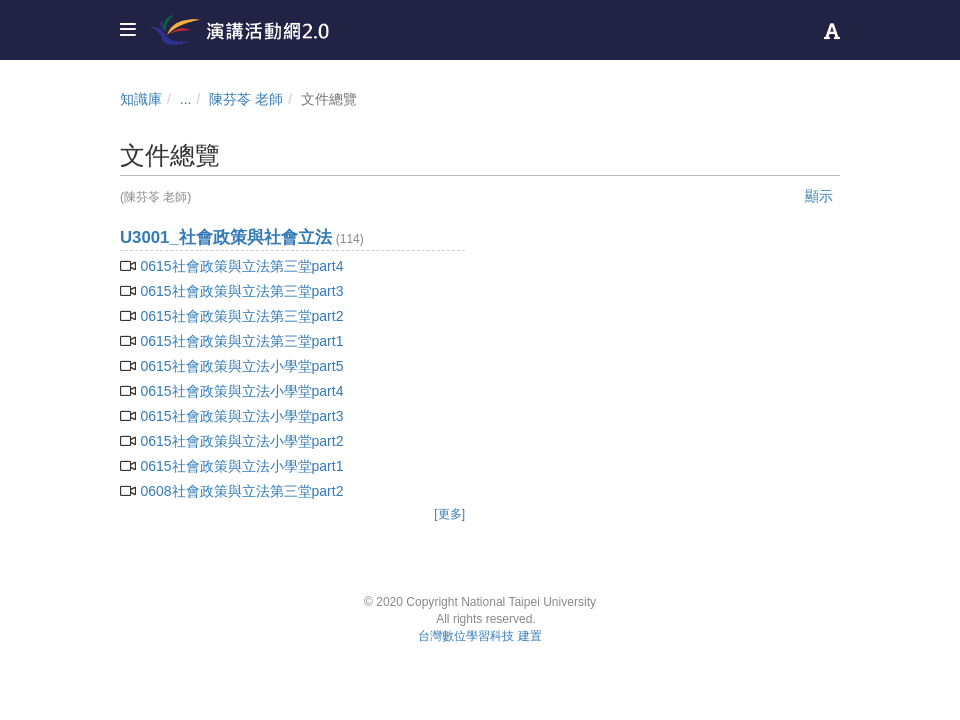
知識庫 (141, 99)
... (186, 99)
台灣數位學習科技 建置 (479, 636)
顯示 (819, 196)
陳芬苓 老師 (246, 99)
